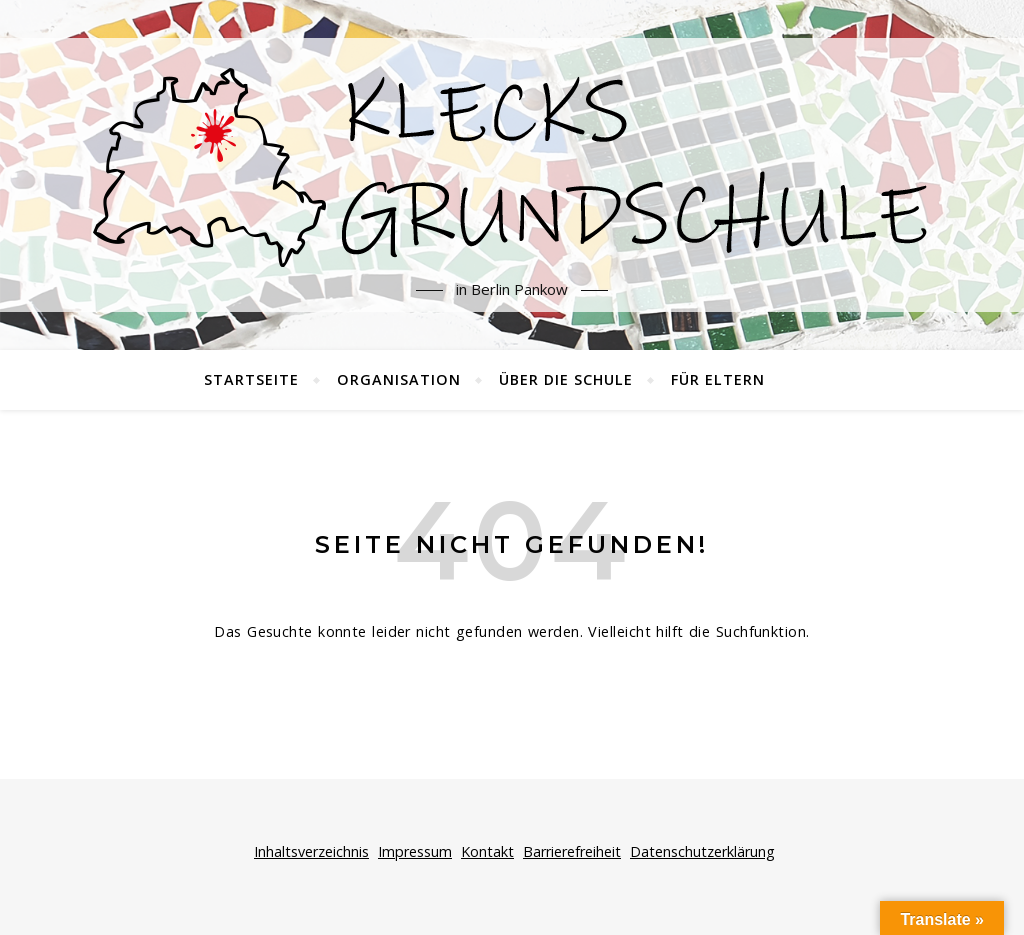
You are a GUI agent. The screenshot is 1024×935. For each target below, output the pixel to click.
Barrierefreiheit (572, 851)
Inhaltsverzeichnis (311, 851)
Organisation (399, 379)
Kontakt (487, 851)
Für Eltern (718, 379)
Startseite (251, 379)
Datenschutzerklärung (702, 851)
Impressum (415, 851)
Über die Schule (566, 379)
